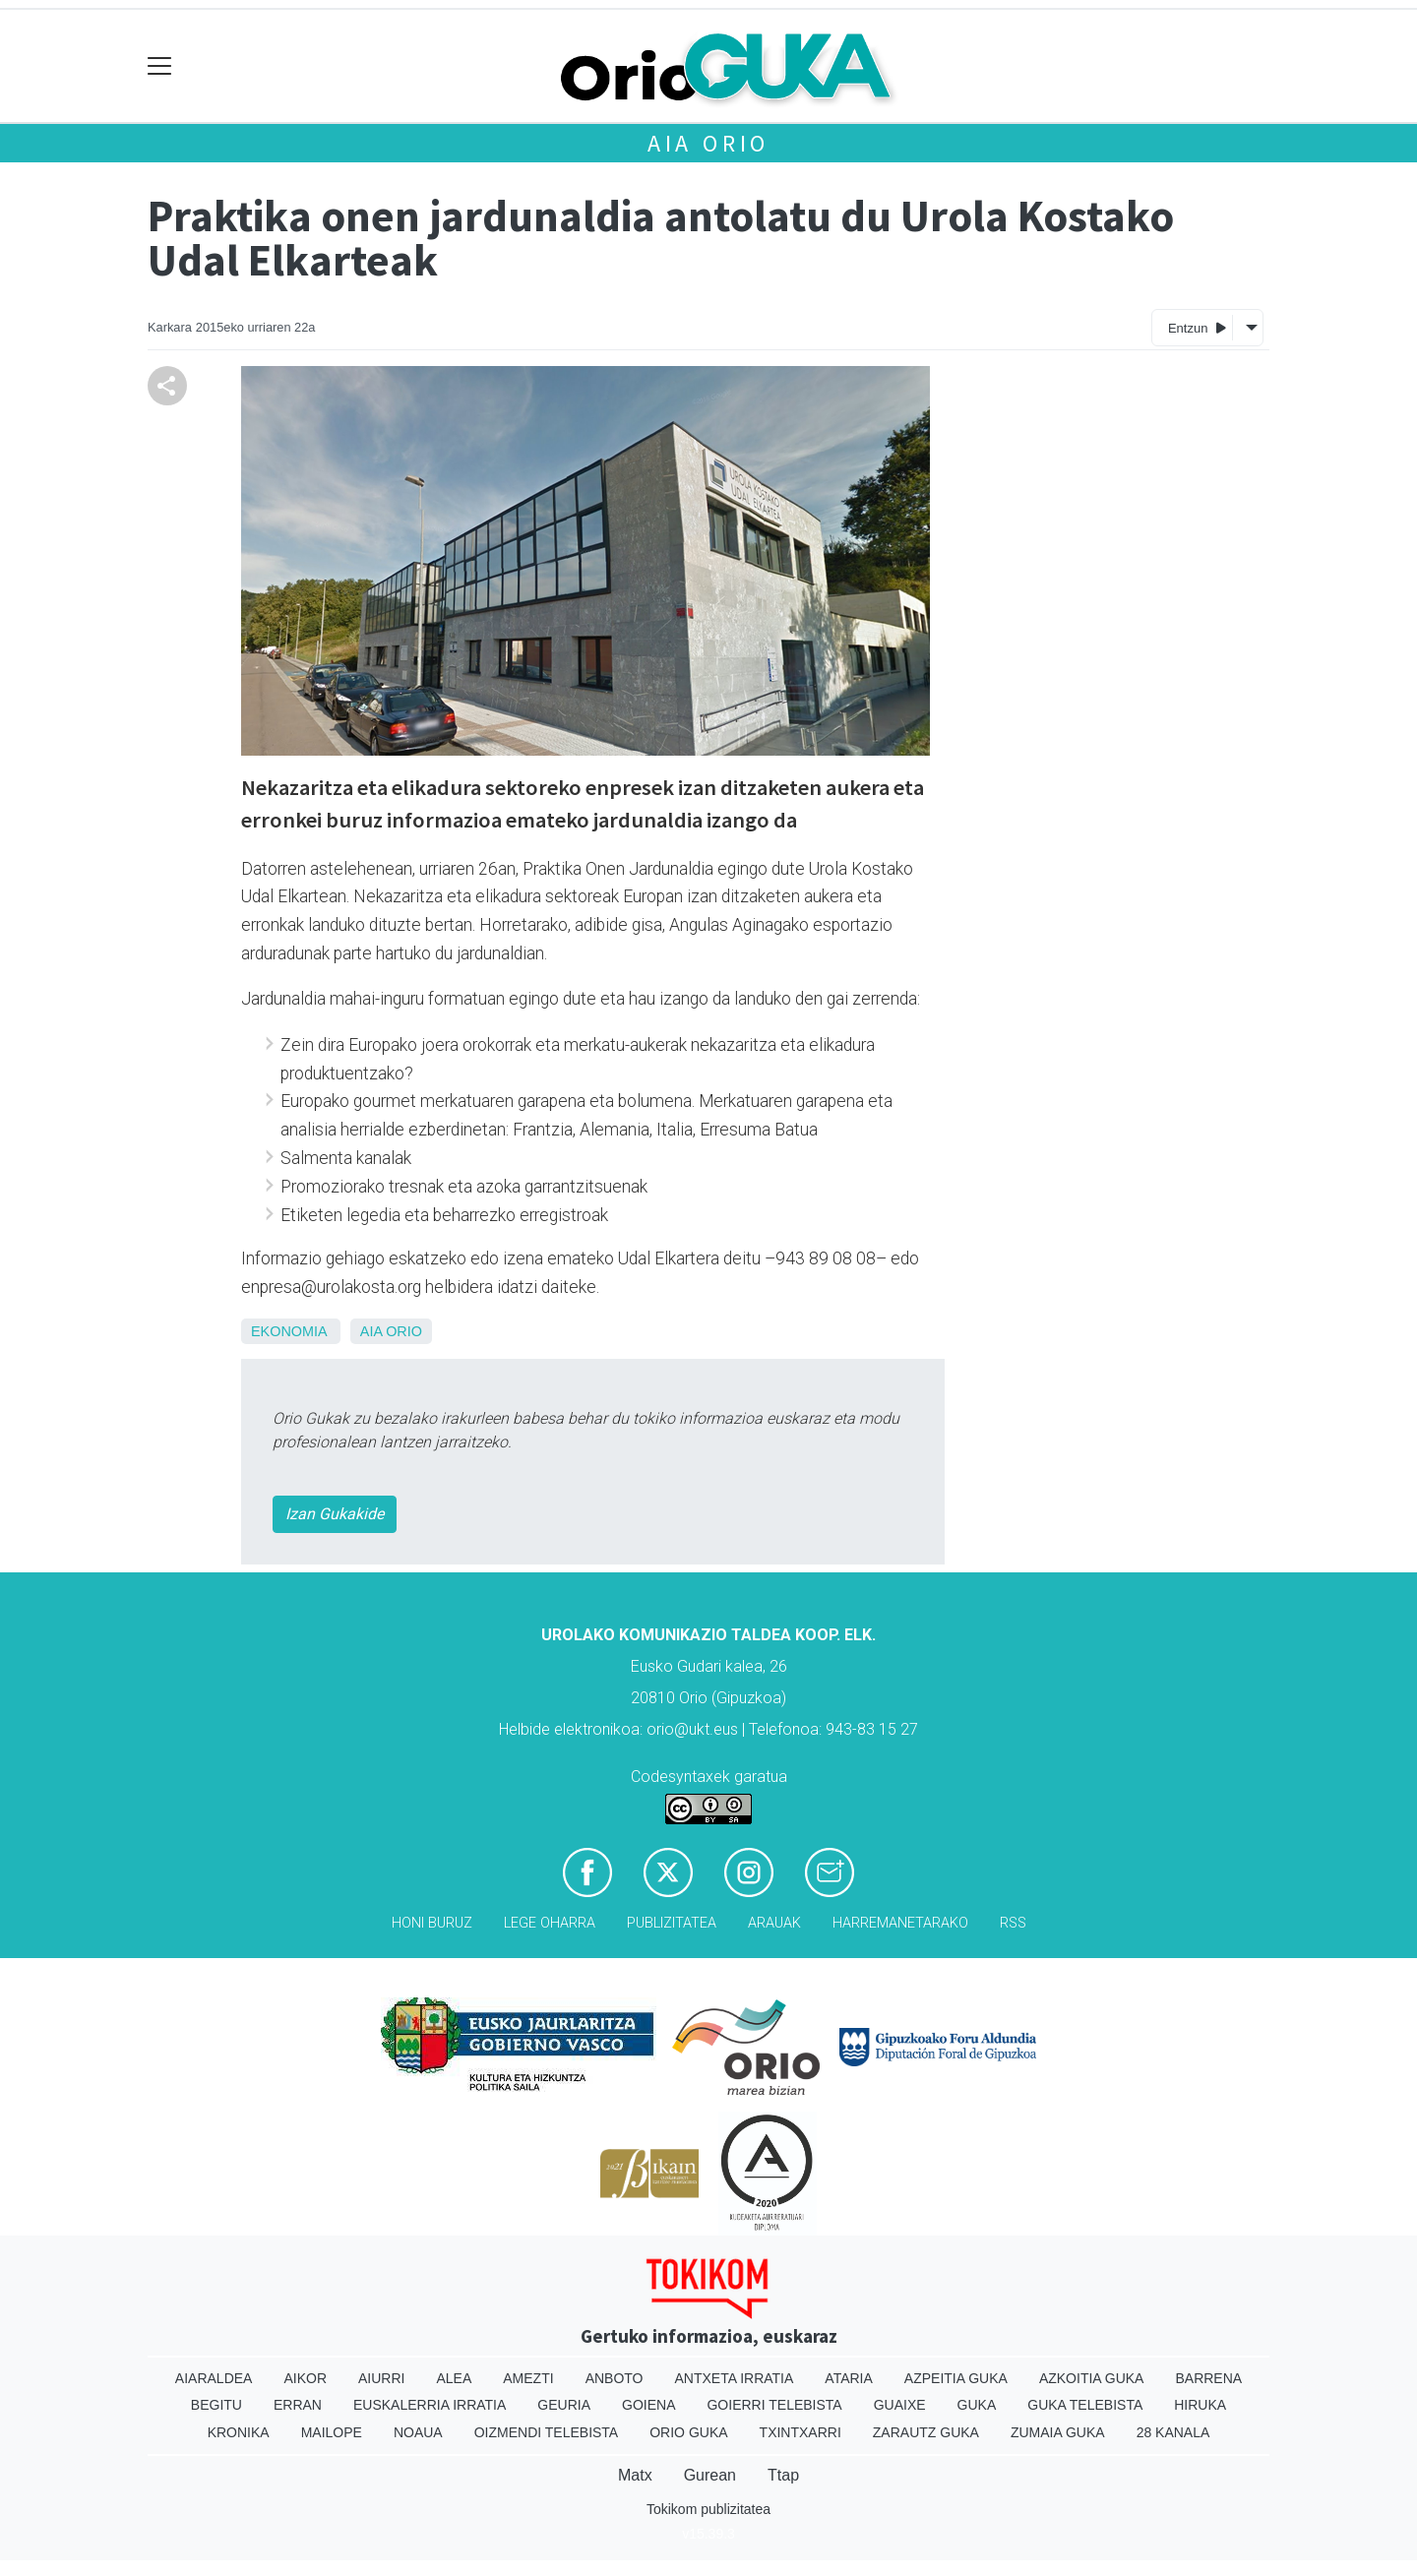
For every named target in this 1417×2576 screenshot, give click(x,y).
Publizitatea (671, 1923)
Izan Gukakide (334, 1513)
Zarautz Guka (926, 2432)
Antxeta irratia (734, 2378)
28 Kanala (1173, 2432)
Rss (1013, 1923)
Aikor (305, 2378)
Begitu (216, 2405)
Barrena (1208, 2378)
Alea (453, 2378)
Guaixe (900, 2405)
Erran (298, 2405)
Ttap (783, 2475)
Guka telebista (1084, 2405)
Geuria (563, 2405)
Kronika (239, 2432)
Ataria (849, 2378)
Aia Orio (708, 143)
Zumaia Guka (1058, 2432)
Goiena (648, 2405)
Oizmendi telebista (546, 2432)
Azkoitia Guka (1091, 2378)
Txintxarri (800, 2432)
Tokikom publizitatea (708, 2509)
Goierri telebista (774, 2405)
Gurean (710, 2475)
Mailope (331, 2432)
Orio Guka (688, 2432)
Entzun (1197, 327)
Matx (635, 2475)
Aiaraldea (214, 2378)
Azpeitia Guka (956, 2378)
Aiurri (381, 2378)
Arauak (774, 1923)
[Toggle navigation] (160, 66)
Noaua (418, 2432)
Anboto (614, 2378)
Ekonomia (289, 1331)
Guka (977, 2405)
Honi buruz (432, 1923)
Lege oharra (549, 1923)
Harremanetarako (900, 1923)
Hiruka (1200, 2405)
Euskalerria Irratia (429, 2405)
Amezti (528, 2378)
